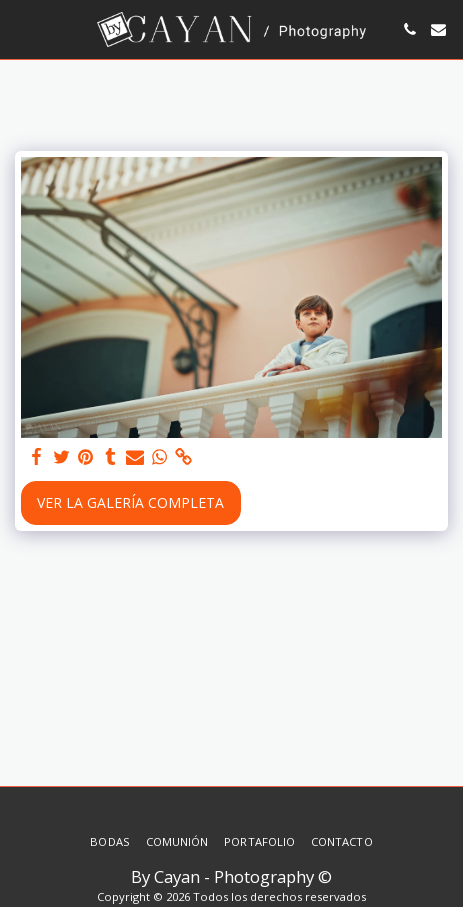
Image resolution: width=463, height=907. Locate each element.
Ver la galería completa (130, 502)
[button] (22, 28)
